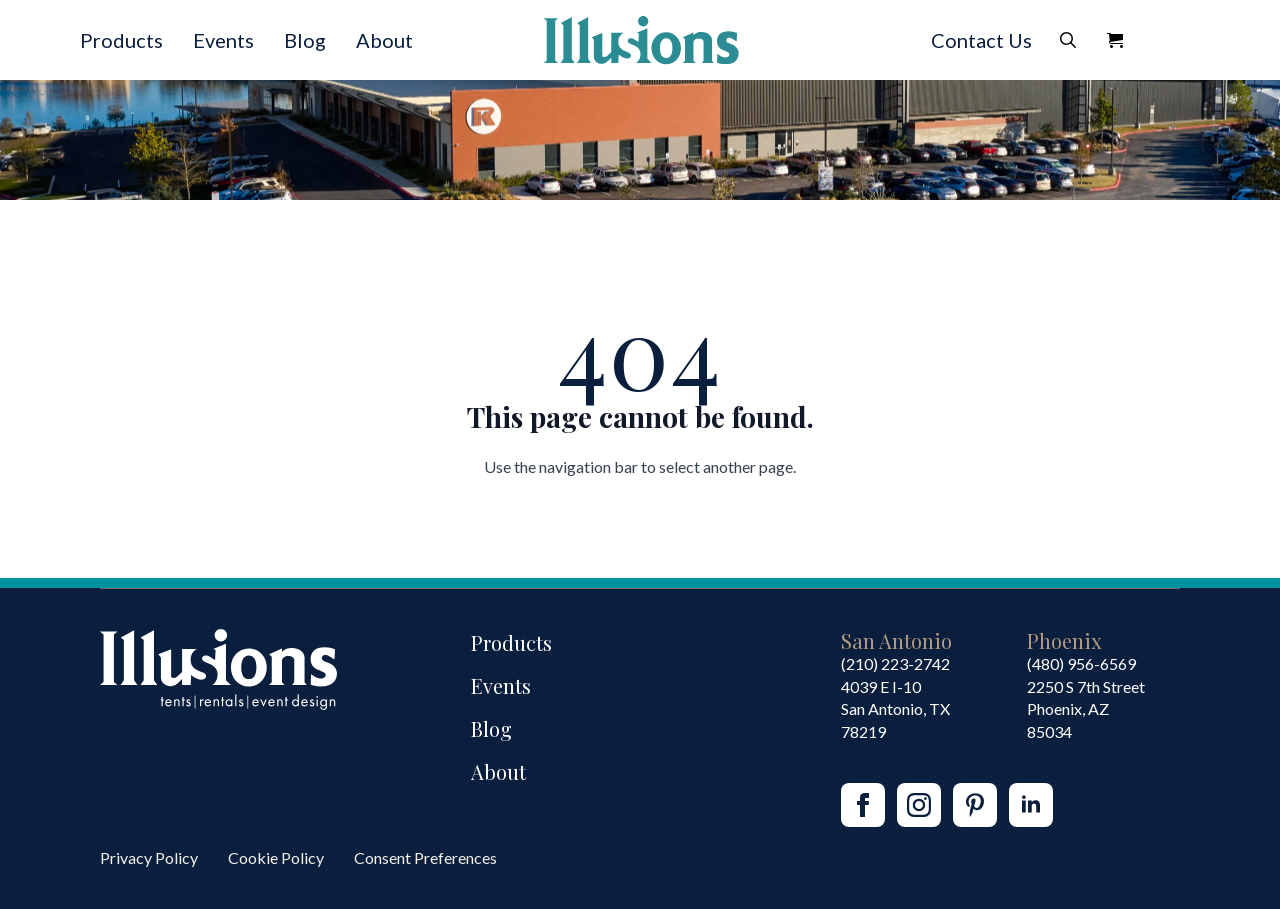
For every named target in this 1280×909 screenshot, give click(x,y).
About (384, 40)
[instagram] (919, 805)
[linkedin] (1031, 805)
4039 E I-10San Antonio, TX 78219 (895, 709)
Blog (305, 40)
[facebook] (863, 805)
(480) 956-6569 (1081, 663)
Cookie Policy (276, 857)
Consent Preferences (425, 857)
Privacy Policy (149, 857)
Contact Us (981, 40)
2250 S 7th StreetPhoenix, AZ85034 (1086, 709)
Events (223, 40)
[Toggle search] (1068, 40)
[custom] (975, 805)
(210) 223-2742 (895, 663)
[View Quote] (1115, 40)
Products (121, 40)
